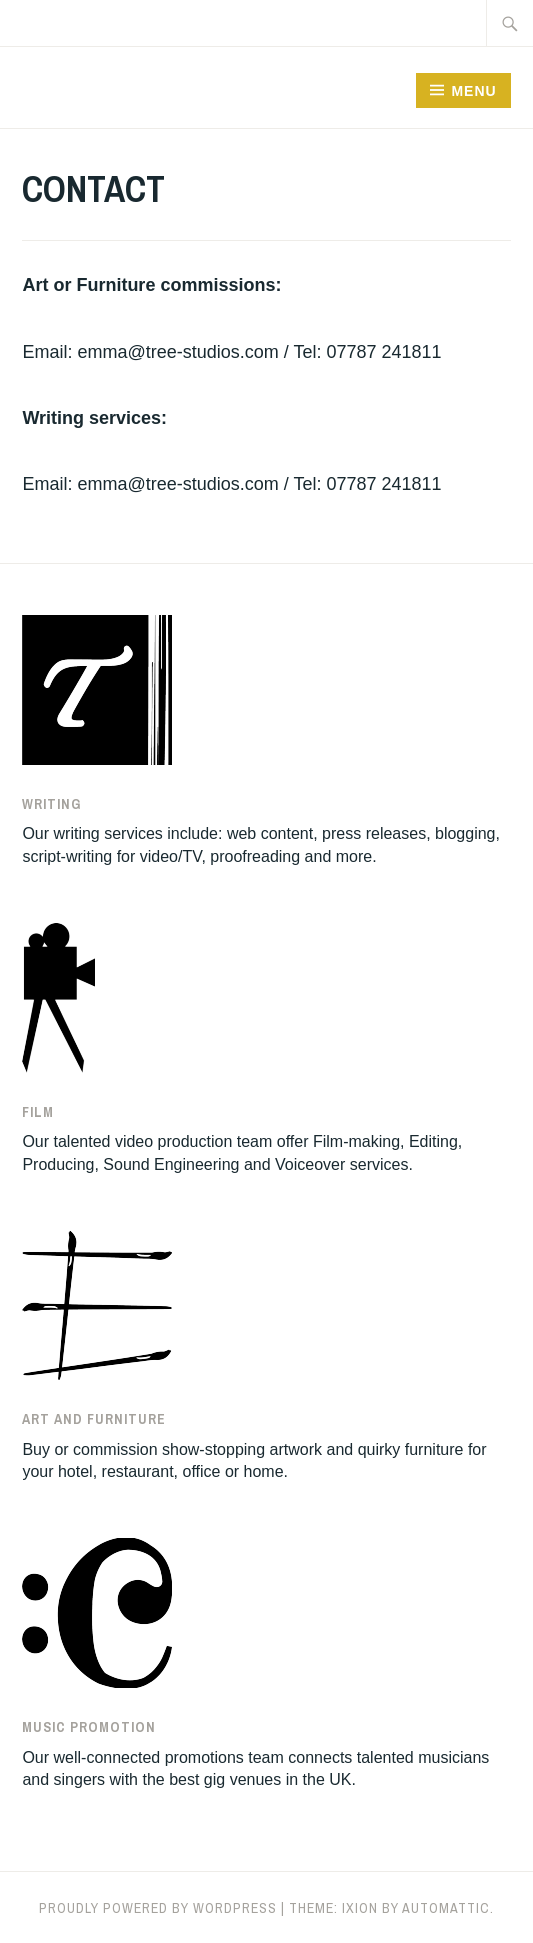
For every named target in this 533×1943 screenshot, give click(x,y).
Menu (473, 91)
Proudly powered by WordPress (158, 1908)
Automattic (446, 1908)
